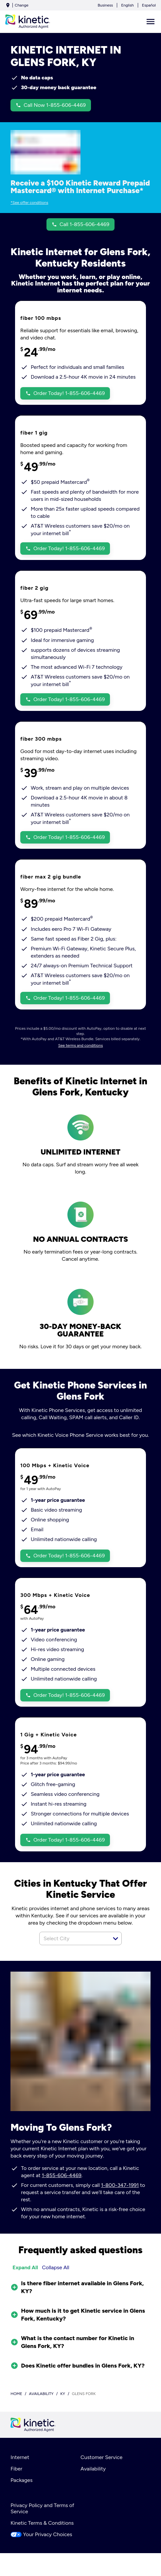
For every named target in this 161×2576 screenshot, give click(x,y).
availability (41, 2393)
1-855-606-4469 (61, 2175)
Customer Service (101, 2457)
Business (105, 5)
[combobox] (73, 1938)
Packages (21, 2480)
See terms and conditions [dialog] (80, 1045)
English (127, 5)
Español (149, 5)
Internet (19, 2457)
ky (62, 2393)
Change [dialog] (21, 5)
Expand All (25, 2267)
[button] (115, 1938)
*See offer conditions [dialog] (29, 202)
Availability (93, 2469)
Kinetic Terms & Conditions (42, 2523)
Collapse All (55, 2267)
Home (16, 2393)
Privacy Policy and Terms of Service (42, 2508)
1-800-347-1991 (120, 2185)
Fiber (16, 2469)
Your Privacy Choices (41, 2534)
